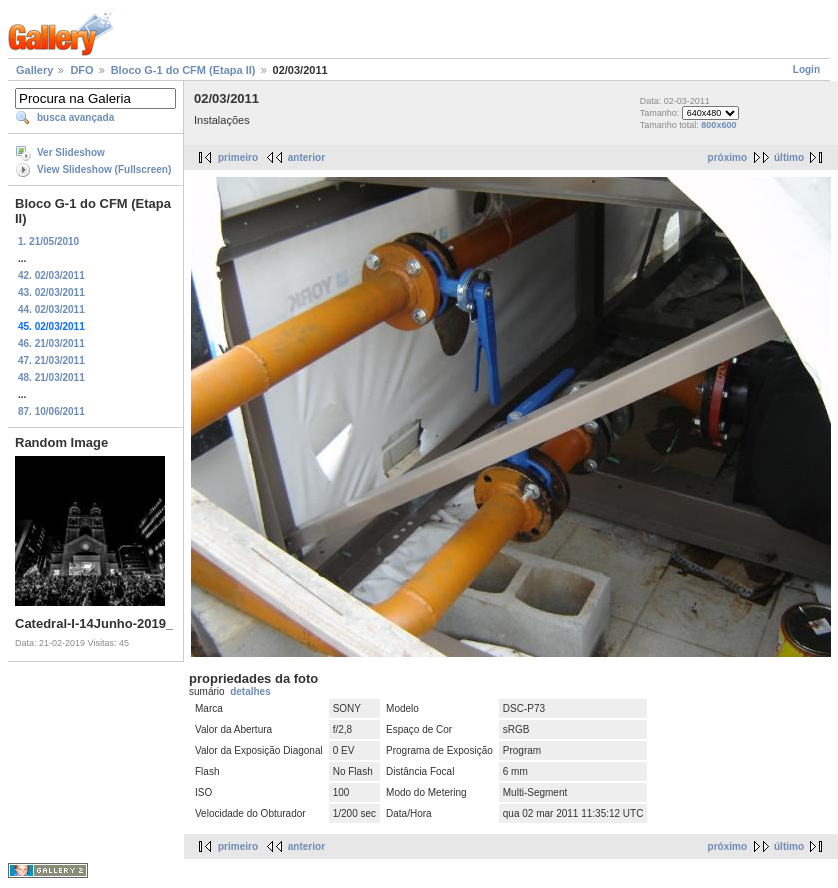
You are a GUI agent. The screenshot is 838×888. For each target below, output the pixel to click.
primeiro (238, 157)
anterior (306, 157)
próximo (727, 157)
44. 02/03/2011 (51, 309)
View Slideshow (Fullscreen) (104, 169)
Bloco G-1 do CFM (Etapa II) (183, 70)
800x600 (718, 125)
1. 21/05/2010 (48, 241)
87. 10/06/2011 (51, 411)
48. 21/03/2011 (51, 377)
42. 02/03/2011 (51, 275)
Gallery (34, 70)
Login (806, 69)
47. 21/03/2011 (51, 360)
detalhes (250, 691)
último (789, 157)
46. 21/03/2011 (51, 343)
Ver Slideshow (71, 152)
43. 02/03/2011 (51, 292)
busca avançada (75, 117)
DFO (81, 70)
